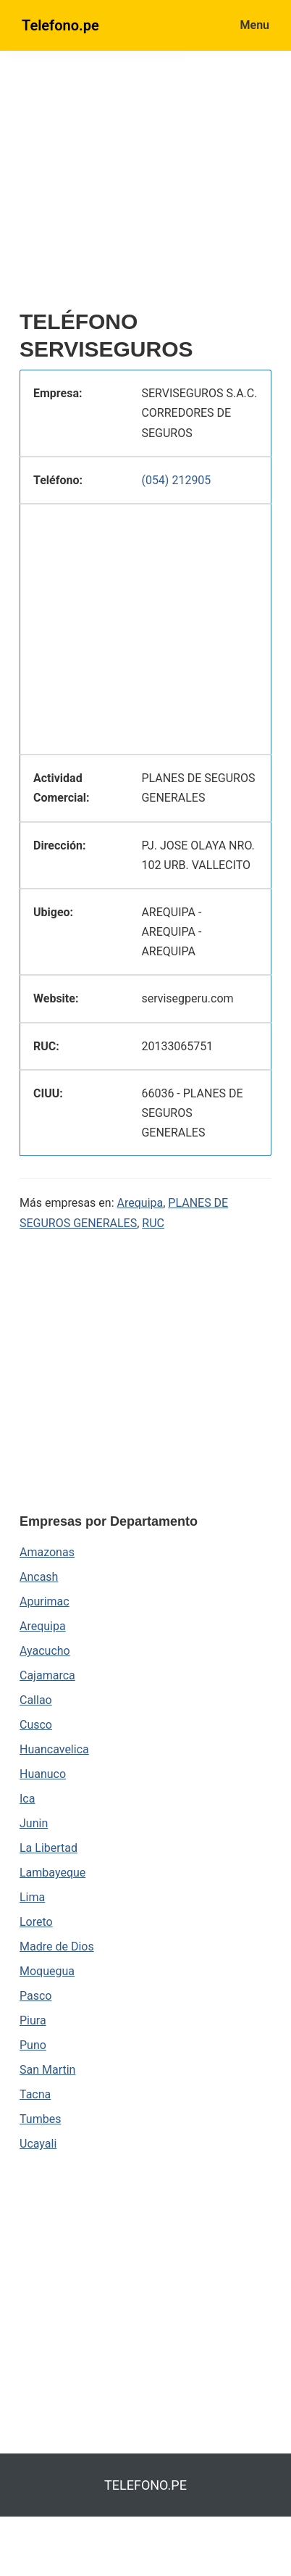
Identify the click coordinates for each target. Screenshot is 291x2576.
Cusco (36, 1725)
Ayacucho (45, 1651)
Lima (32, 1897)
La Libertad (48, 1848)
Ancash (39, 1577)
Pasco (35, 1996)
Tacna (35, 2094)
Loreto (36, 1922)
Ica (27, 1799)
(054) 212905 (176, 480)
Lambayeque (52, 1872)
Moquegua (47, 1971)
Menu (254, 25)
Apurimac (44, 1601)
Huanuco (43, 1774)
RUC (153, 1223)
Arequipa (140, 1203)
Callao (36, 1700)
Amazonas (47, 1552)
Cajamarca (47, 1675)
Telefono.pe (60, 25)
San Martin (47, 2070)
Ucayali (38, 2144)
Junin (34, 1823)
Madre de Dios (57, 1946)
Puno (33, 2045)
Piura (33, 2020)
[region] (155, 186)
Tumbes (40, 2119)
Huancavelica (54, 1749)
